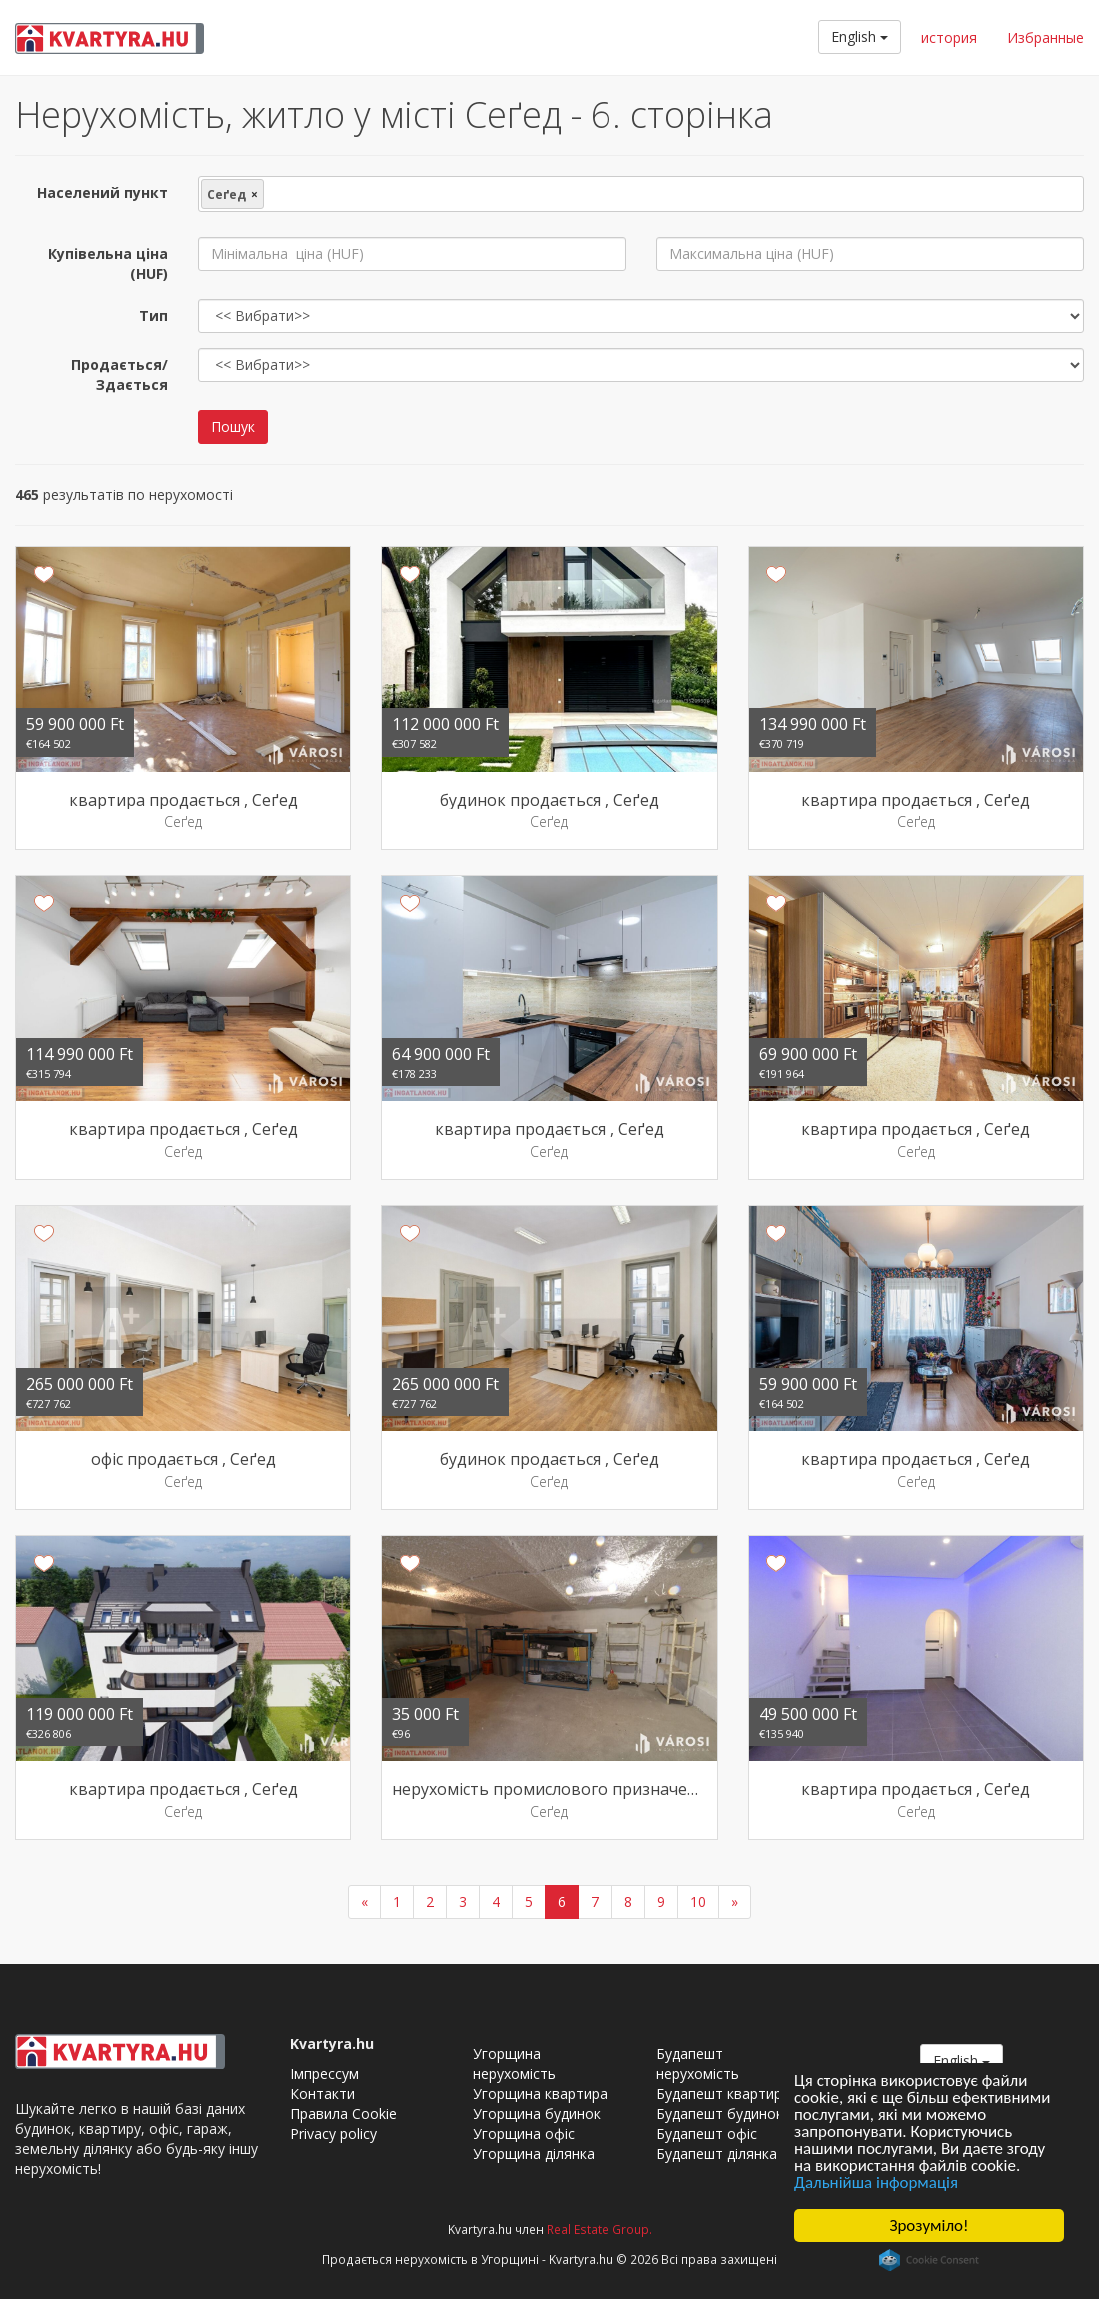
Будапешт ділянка (716, 2153)
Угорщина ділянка (534, 2153)
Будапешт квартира (723, 2093)
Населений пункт (102, 192)
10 (698, 1901)
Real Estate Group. (599, 2229)
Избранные (1045, 37)
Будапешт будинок (719, 2113)
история (949, 37)
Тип (153, 315)
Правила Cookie (343, 2113)
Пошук (233, 426)
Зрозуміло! (928, 2225)
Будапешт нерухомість (697, 2063)
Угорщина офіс (524, 2133)
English (859, 36)
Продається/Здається (119, 374)
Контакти (322, 2093)
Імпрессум (324, 2073)
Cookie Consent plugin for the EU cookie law (929, 2260)
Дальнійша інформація (876, 2183)
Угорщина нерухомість (514, 2063)
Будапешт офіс (706, 2133)
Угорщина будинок (537, 2113)
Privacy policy (333, 2133)
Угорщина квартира (540, 2093)
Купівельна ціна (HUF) (108, 263)
